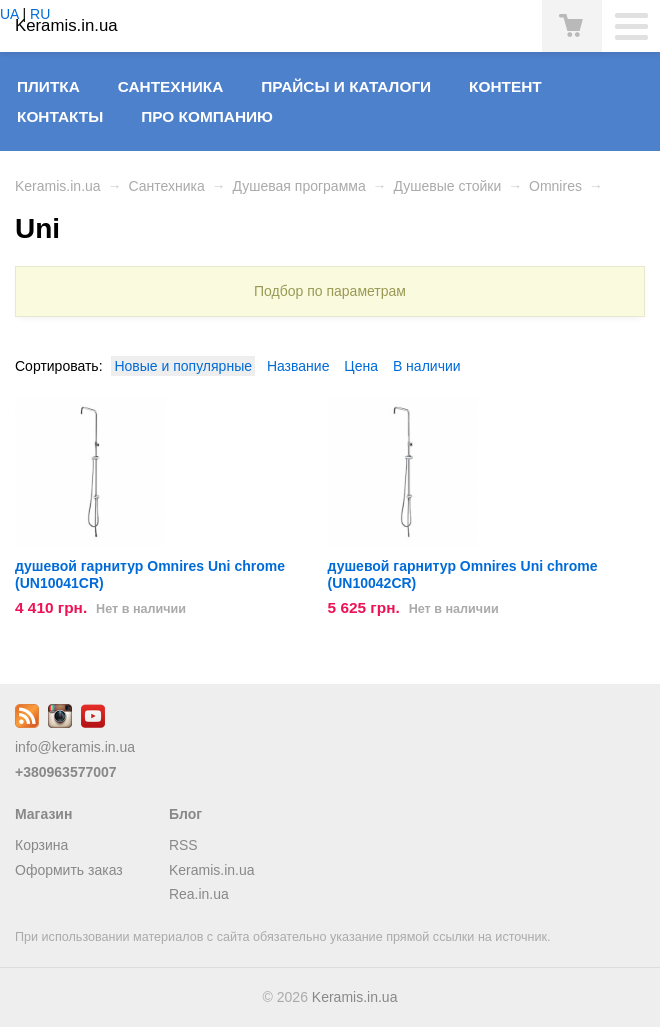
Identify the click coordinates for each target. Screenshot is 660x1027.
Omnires (555, 186)
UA (9, 14)
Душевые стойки (447, 186)
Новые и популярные (183, 366)
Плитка (48, 86)
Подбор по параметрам (330, 291)
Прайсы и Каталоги (346, 86)
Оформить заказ (69, 870)
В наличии (427, 366)
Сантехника (171, 86)
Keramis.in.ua (58, 186)
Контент (505, 86)
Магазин (43, 814)
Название (298, 366)
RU (40, 14)
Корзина (41, 845)
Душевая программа (298, 186)
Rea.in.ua (199, 894)
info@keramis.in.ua (75, 747)
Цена (361, 366)
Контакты (60, 116)
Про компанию (207, 116)
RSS (183, 845)
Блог (185, 814)
